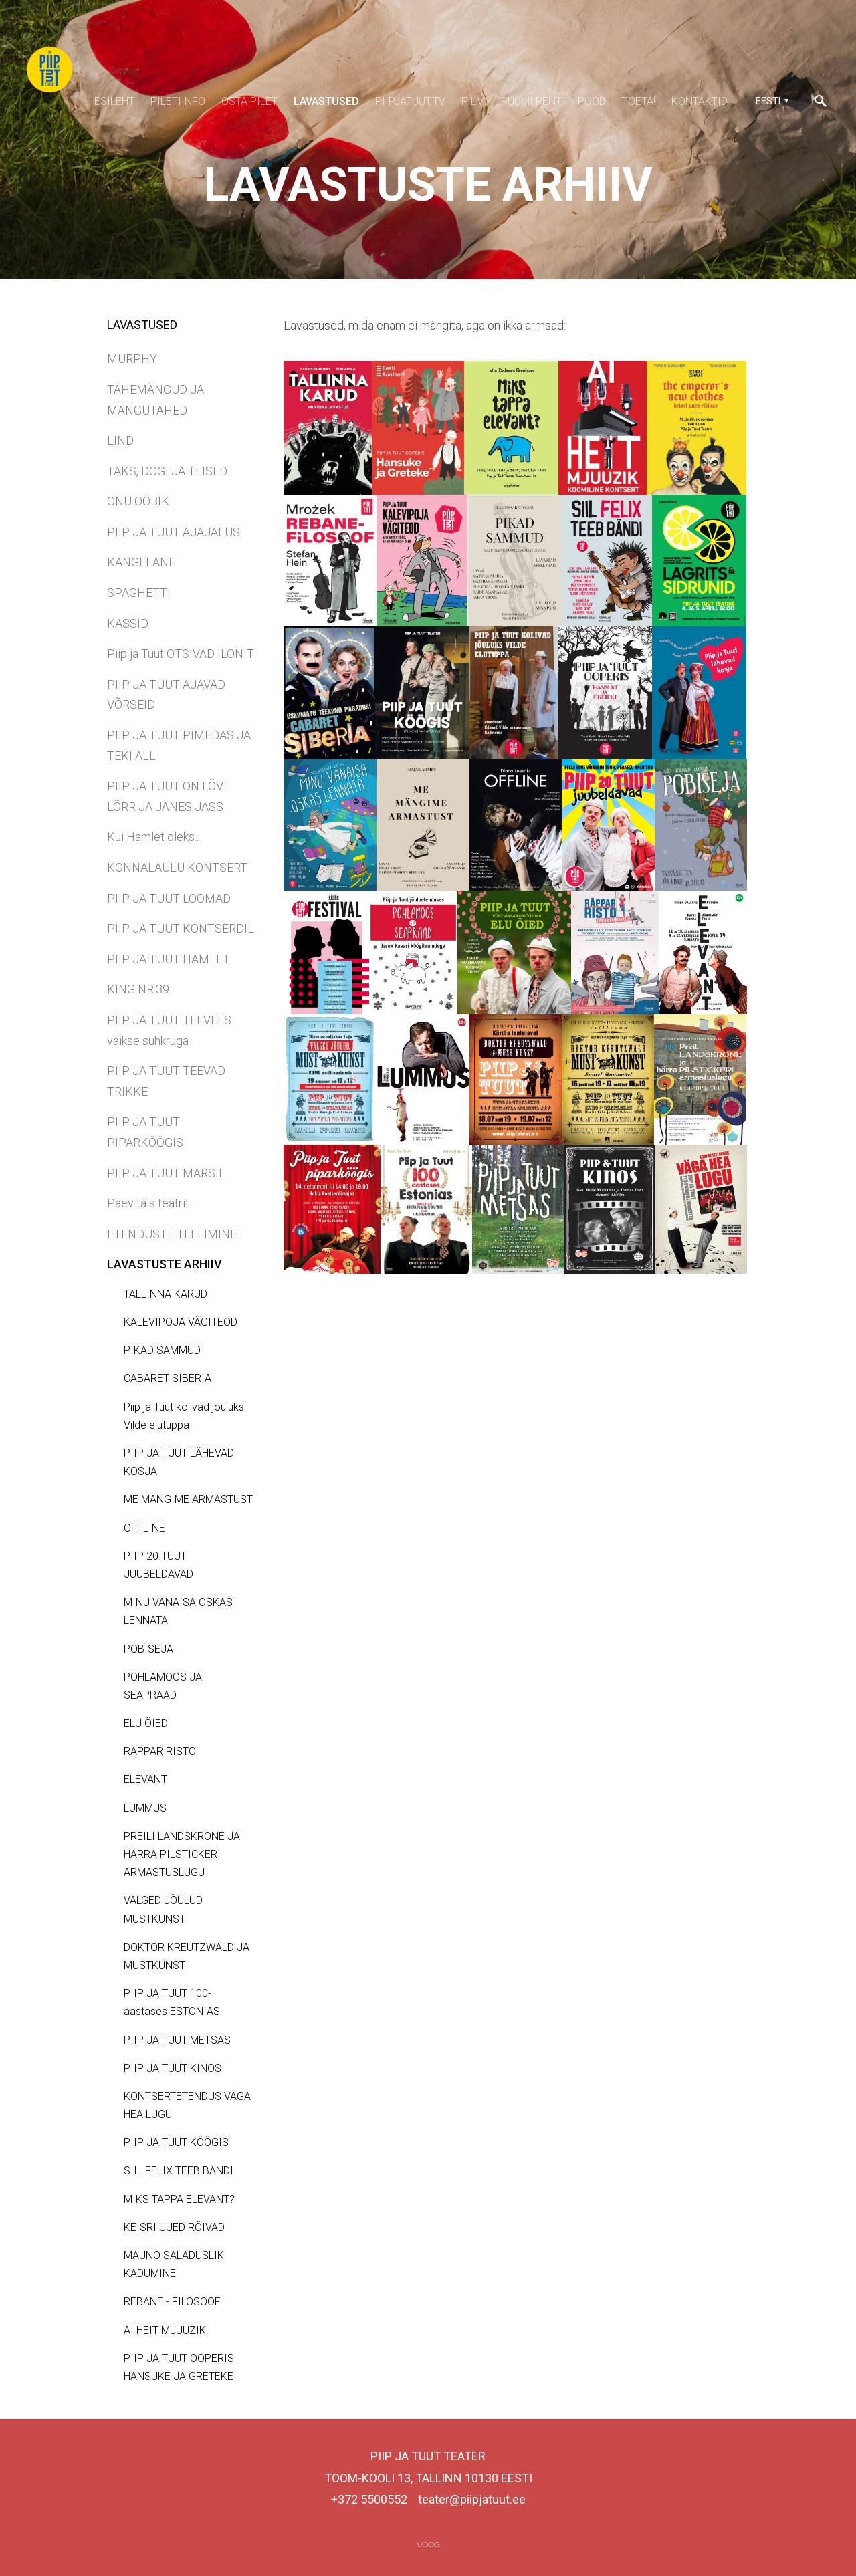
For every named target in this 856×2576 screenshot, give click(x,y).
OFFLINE (144, 1528)
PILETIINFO (177, 101)
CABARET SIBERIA (167, 1378)
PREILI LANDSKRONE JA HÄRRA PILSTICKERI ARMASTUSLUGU (182, 1854)
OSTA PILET (249, 101)
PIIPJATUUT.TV (410, 101)
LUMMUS (145, 1808)
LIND (120, 440)
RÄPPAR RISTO (160, 1751)
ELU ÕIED (146, 1723)
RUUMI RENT (531, 101)
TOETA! (638, 101)
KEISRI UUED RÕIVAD (174, 2227)
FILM (473, 101)
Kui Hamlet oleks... (154, 837)
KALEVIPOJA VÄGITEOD (180, 1322)
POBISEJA (148, 1649)
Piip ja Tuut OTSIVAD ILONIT (180, 654)
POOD (592, 101)
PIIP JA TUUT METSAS (177, 2040)
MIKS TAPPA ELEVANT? (179, 2199)
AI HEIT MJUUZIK (165, 2330)
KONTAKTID (699, 101)
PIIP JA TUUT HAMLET (168, 959)
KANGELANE (141, 562)
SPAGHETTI (139, 593)
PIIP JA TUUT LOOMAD (169, 898)
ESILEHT (114, 101)
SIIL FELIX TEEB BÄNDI (178, 2170)
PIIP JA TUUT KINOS (172, 2068)
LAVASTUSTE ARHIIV (164, 1264)
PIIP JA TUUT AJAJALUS (173, 532)
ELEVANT (145, 1779)
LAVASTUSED (326, 101)
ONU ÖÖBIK (138, 501)
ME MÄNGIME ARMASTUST (188, 1499)
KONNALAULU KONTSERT (177, 867)
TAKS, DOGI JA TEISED (167, 471)
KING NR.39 (138, 989)
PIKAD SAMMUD (162, 1350)
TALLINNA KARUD (165, 1294)
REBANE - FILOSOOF (172, 2301)
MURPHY (132, 359)
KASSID (127, 623)
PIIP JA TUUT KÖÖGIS (176, 2142)
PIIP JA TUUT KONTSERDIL (180, 928)
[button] (770, 101)
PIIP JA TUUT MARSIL (166, 1173)
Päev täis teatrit (148, 1203)
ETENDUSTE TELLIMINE (172, 1234)
